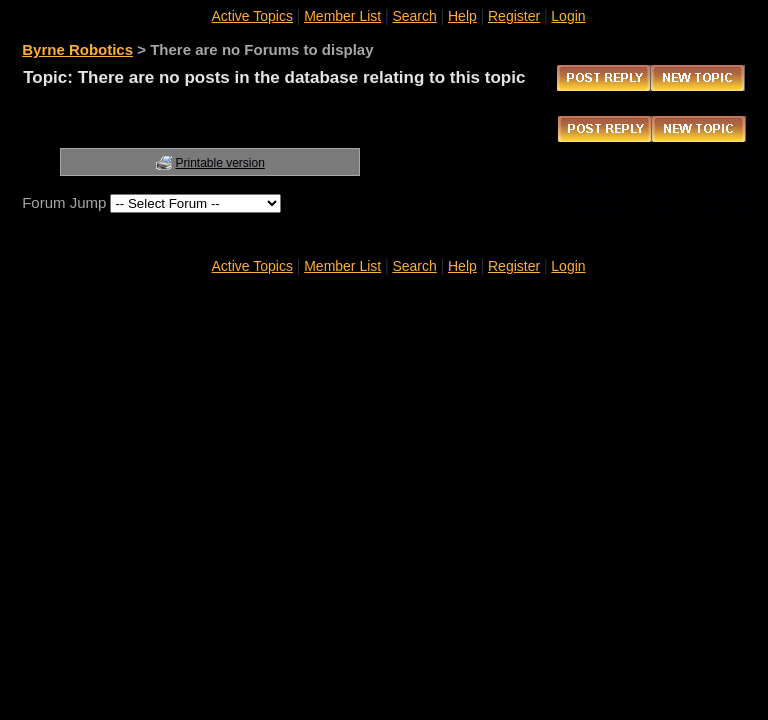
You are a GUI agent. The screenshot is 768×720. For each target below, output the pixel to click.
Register (514, 16)
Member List (342, 16)
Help (462, 16)
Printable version (220, 163)
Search (414, 16)
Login (568, 16)
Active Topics (252, 16)
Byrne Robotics (77, 49)
